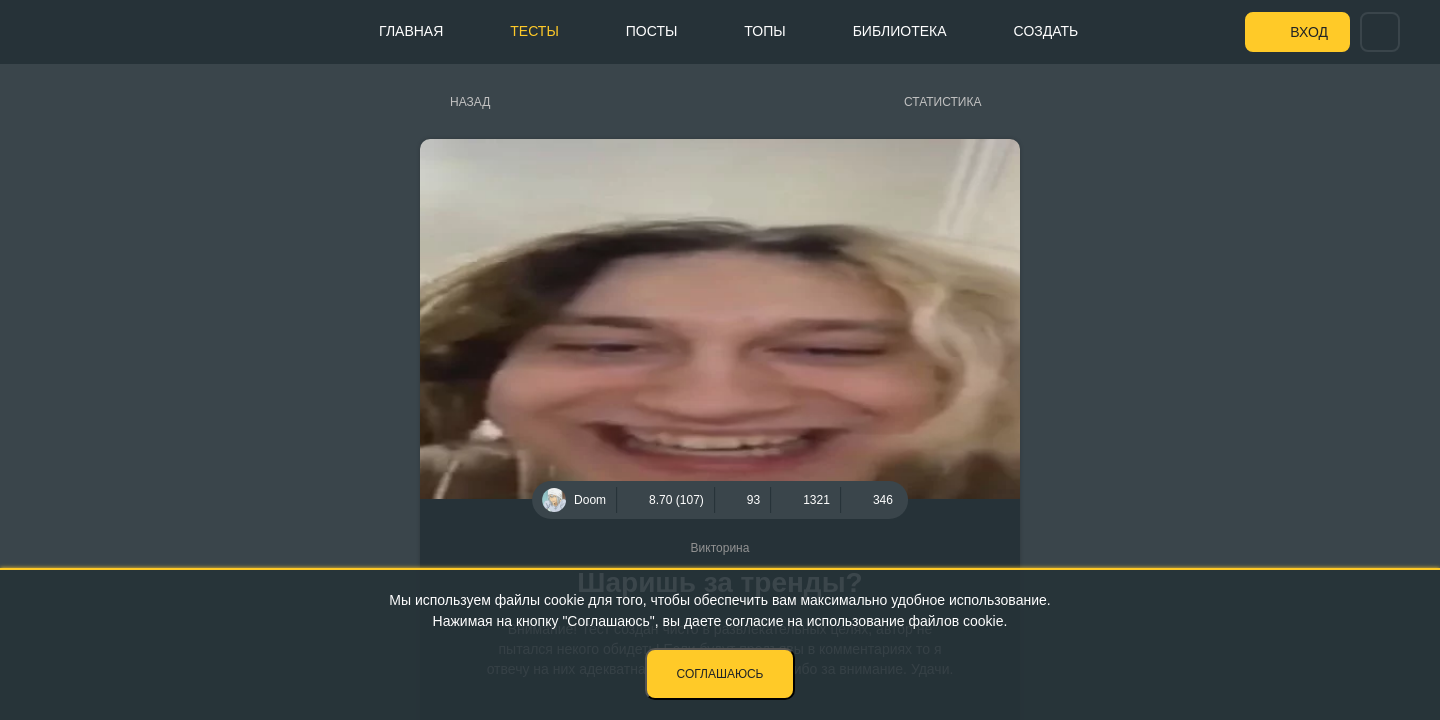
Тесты (534, 31)
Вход (1309, 32)
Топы (764, 31)
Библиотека (900, 31)
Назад (470, 102)
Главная (411, 31)
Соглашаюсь (720, 674)
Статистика (942, 102)
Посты (652, 31)
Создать (1046, 31)
